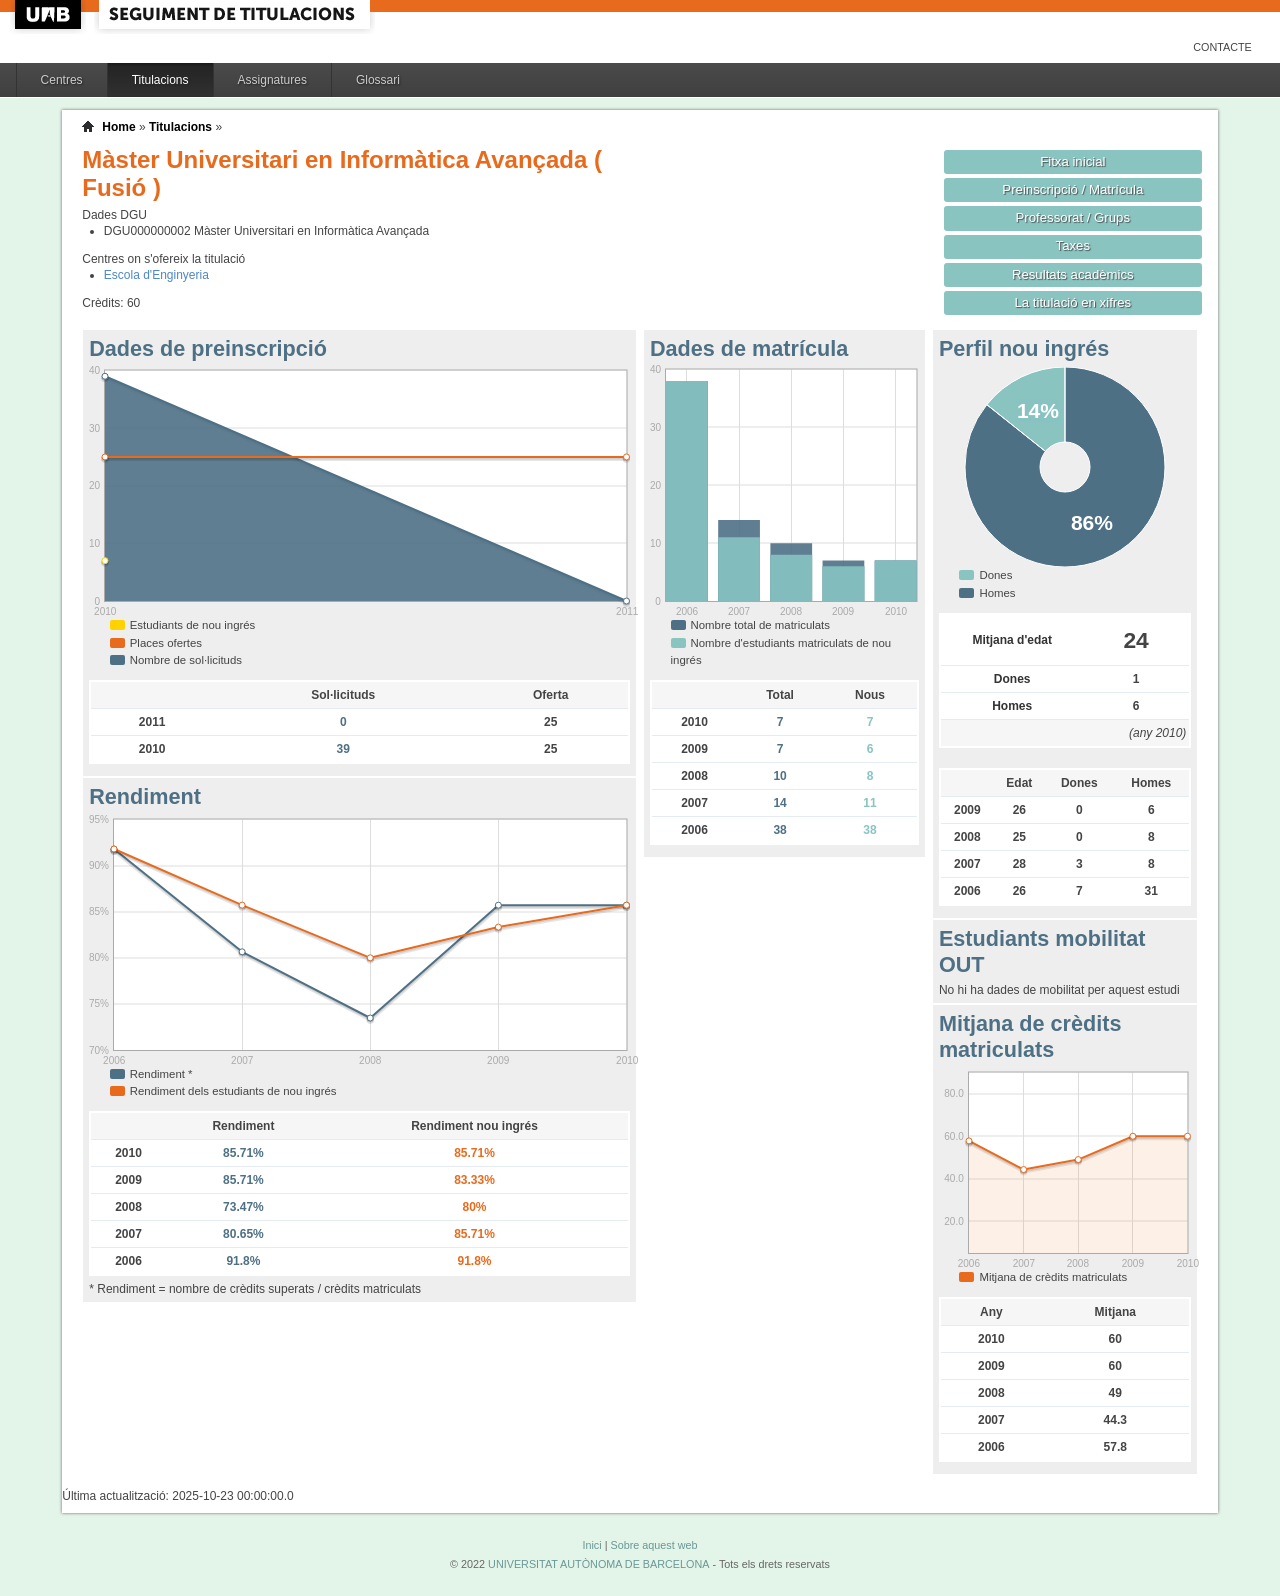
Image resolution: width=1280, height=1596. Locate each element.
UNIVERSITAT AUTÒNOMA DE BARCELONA (598, 1564)
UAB (50, 14)
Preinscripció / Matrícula (1072, 189)
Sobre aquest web (653, 1545)
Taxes (1073, 245)
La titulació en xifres (1072, 302)
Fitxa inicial (1072, 161)
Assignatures (272, 80)
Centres (62, 80)
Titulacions (160, 80)
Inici (591, 1545)
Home (118, 127)
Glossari (378, 80)
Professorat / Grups (1073, 217)
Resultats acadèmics (1073, 274)
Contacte (1222, 47)
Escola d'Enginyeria (156, 275)
